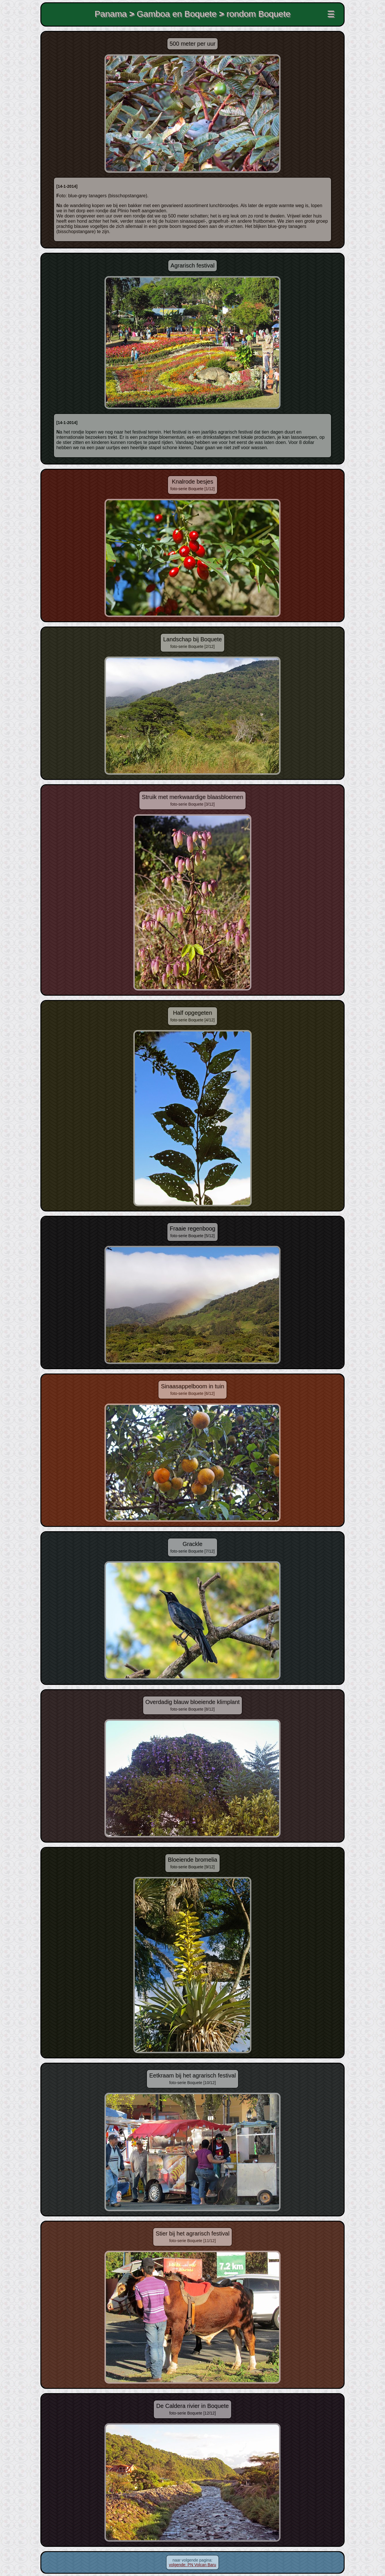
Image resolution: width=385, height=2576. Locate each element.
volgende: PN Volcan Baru (192, 2564)
